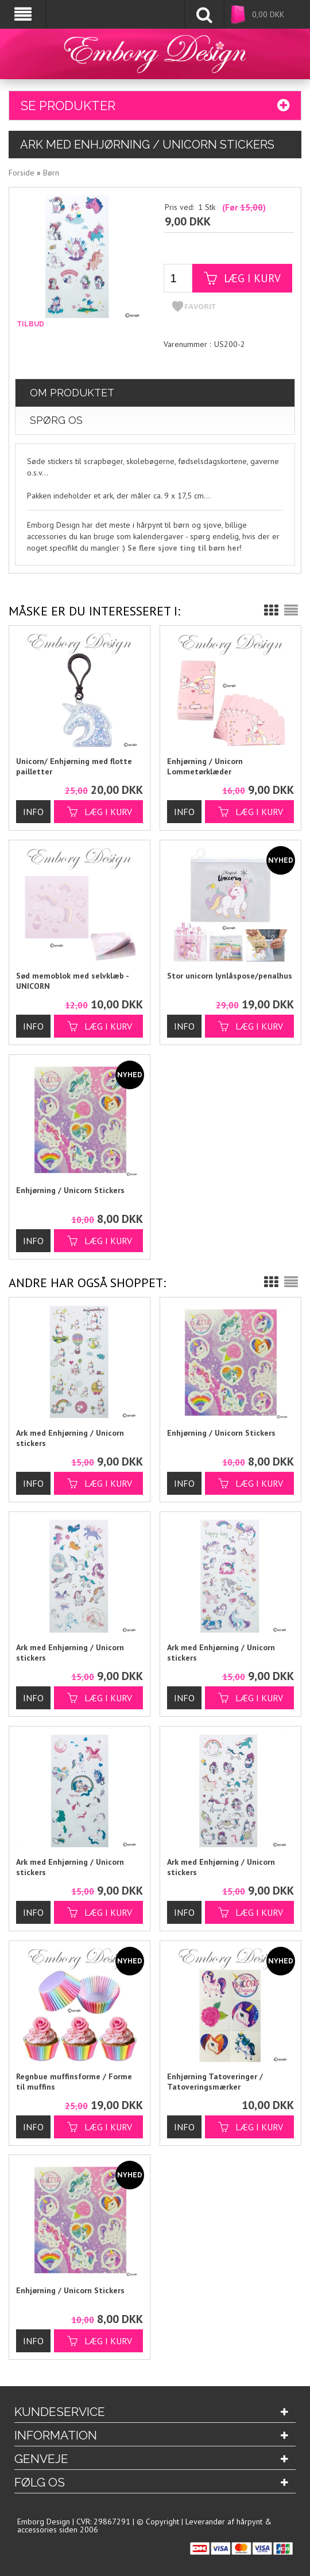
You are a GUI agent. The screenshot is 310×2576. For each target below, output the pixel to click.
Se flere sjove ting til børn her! (184, 546)
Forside (21, 171)
